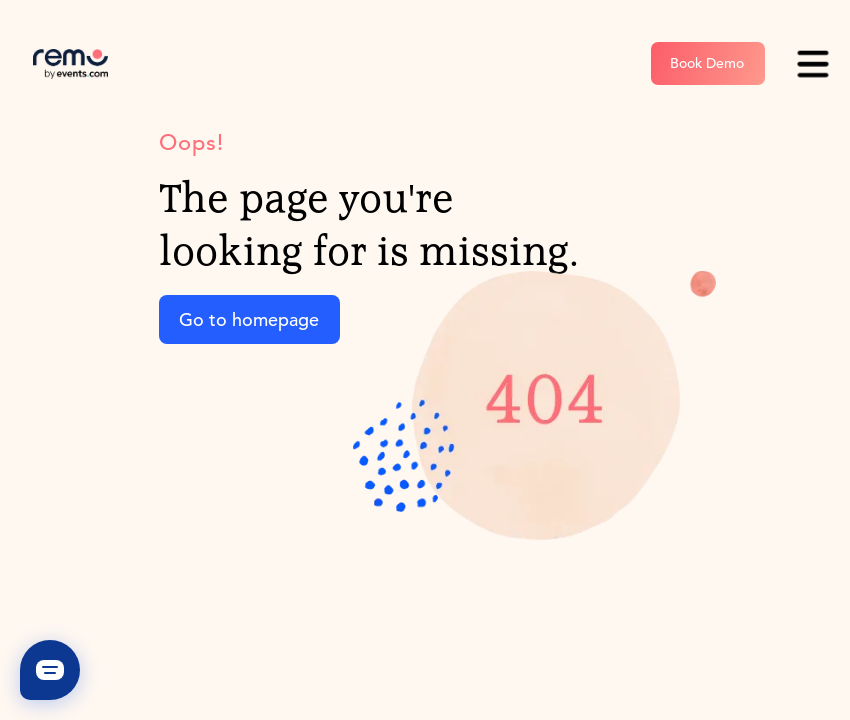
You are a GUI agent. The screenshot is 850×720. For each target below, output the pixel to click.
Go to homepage (249, 319)
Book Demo (707, 63)
